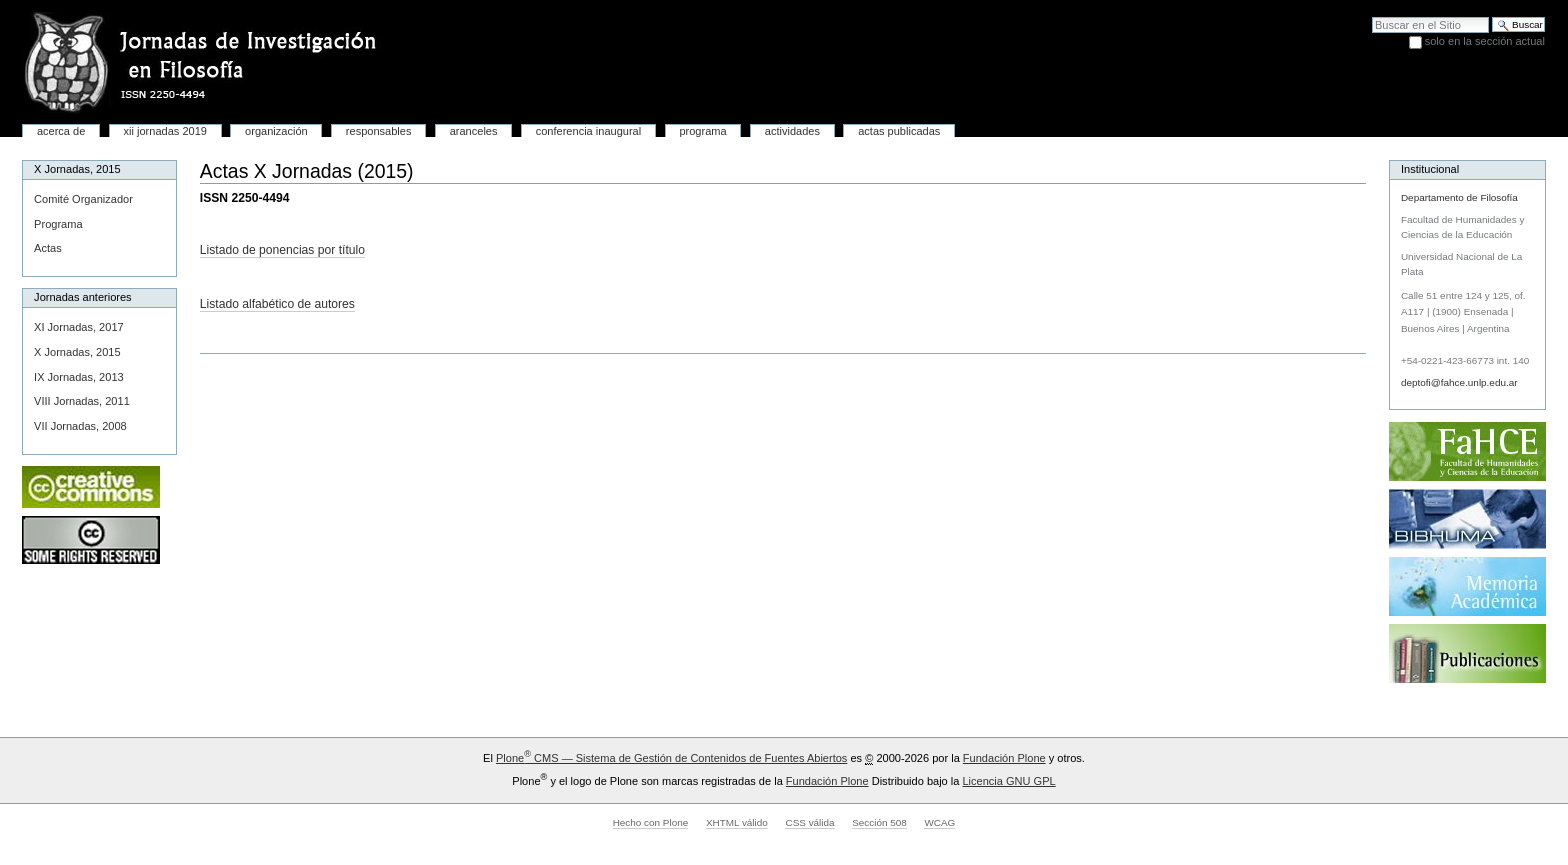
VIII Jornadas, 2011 (82, 401)
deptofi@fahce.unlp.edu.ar (1459, 382)
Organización (276, 131)
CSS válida (809, 822)
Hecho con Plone (651, 822)
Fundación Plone (1004, 758)
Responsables (379, 131)
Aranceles (474, 131)
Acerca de (61, 131)
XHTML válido (737, 822)
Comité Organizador (83, 199)
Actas (48, 248)
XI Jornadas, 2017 (79, 327)
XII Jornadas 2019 (165, 131)
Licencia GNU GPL (1008, 781)
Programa (702, 131)
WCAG (939, 822)
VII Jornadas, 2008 (80, 426)
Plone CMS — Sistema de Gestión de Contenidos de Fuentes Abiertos (671, 758)
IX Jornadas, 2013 (79, 377)
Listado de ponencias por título (282, 250)
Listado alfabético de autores (277, 304)
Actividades (792, 131)
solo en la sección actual (1485, 41)
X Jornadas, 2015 (77, 352)
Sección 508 (879, 822)
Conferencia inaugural (588, 131)
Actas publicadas (899, 131)
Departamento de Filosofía (1459, 197)
